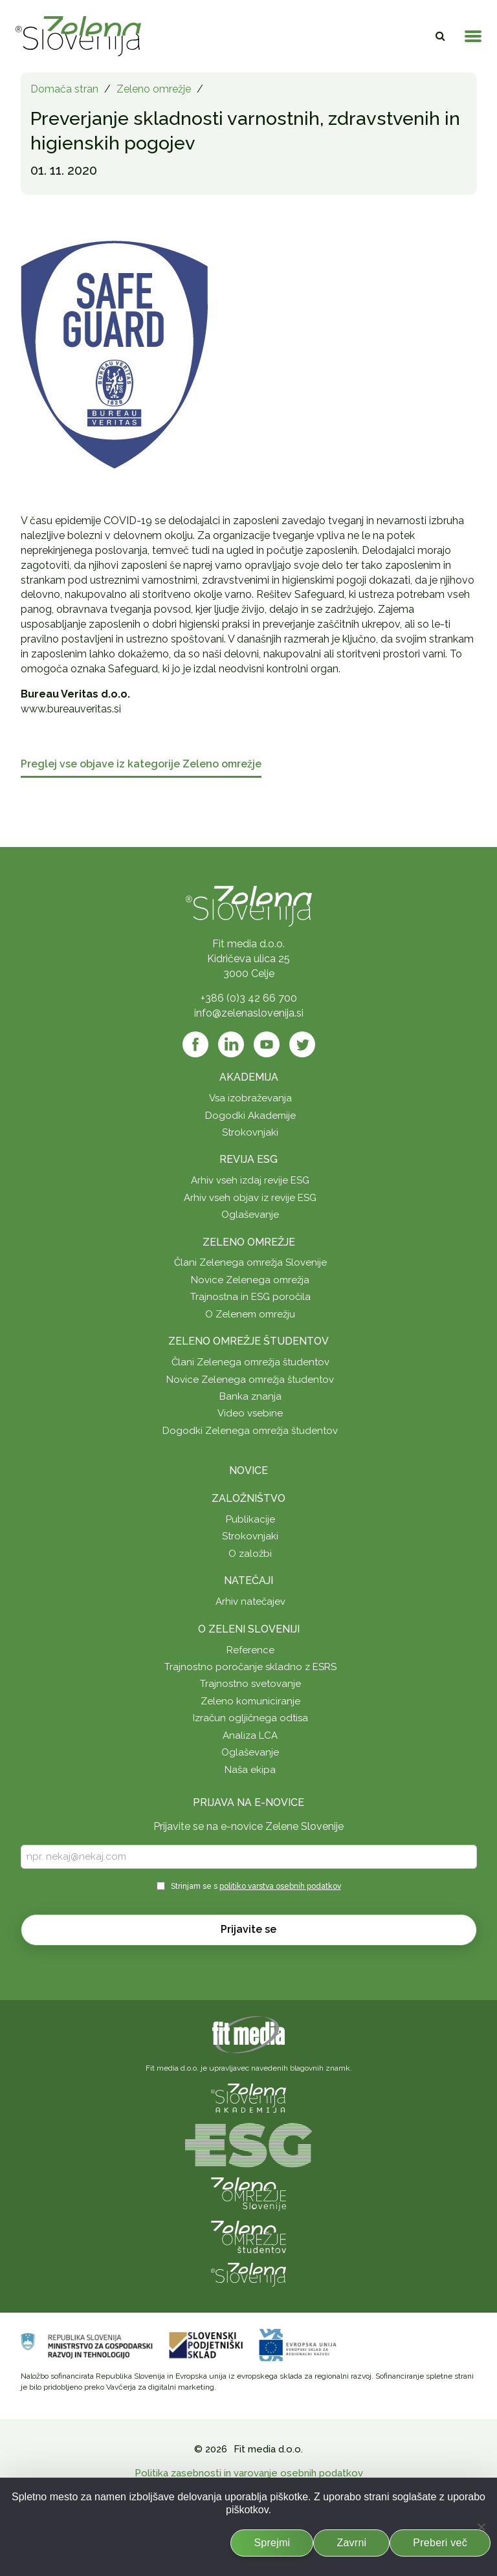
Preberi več (440, 2542)
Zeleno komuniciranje (250, 1701)
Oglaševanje (250, 1214)
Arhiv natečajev (250, 1601)
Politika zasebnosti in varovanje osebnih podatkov (249, 2473)
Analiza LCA (250, 1735)
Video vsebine (250, 1413)
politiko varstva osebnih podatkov (280, 1886)
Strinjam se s (256, 1886)
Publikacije (250, 1519)
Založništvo (248, 1498)
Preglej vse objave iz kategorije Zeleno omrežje (141, 764)
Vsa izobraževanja (250, 1098)
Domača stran (64, 89)
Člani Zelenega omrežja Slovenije (250, 1262)
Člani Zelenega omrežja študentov (250, 1362)
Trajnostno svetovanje (250, 1684)
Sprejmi (272, 2542)
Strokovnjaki (250, 1132)
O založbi (250, 1553)
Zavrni (351, 2542)
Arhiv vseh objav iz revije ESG (250, 1198)
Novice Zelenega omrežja (250, 1280)
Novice (248, 1470)
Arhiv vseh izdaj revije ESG (250, 1180)
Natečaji (248, 1580)
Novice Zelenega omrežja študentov (250, 1379)
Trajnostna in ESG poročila (250, 1297)
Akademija (248, 1077)
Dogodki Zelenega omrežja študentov (250, 1431)
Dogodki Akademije (250, 1115)
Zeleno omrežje (153, 89)
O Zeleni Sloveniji (249, 1629)
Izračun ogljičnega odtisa (250, 1718)
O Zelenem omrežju (250, 1314)
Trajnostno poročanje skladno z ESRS (250, 1667)
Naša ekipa (250, 1770)
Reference (250, 1650)
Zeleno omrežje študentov (248, 1341)
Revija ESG (248, 1159)
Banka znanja (250, 1396)
